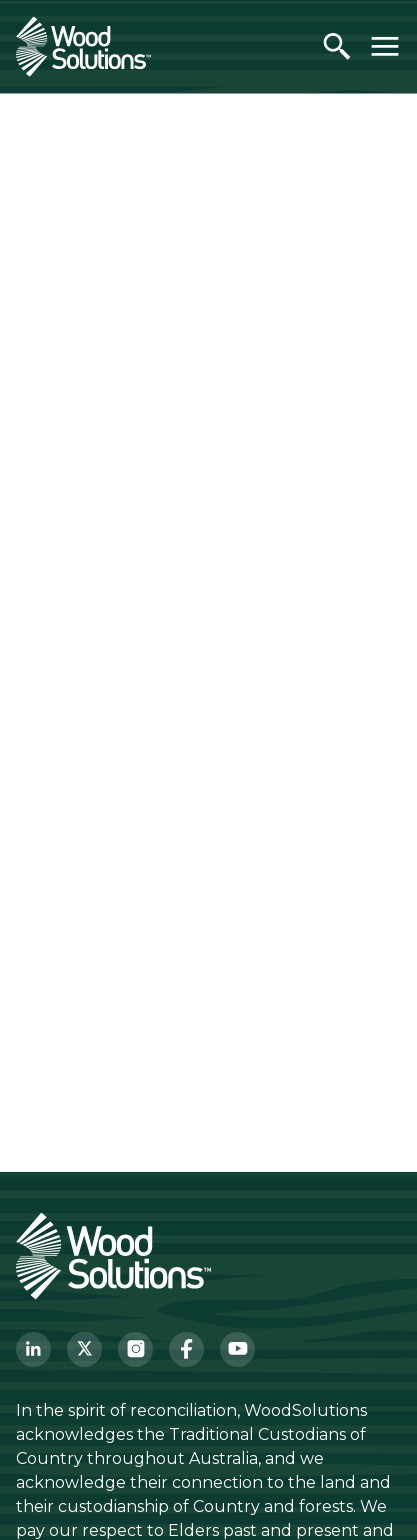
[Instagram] (135, 1349)
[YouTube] (237, 1349)
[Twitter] (84, 1349)
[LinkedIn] (33, 1349)
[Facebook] (186, 1349)
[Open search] (337, 46)
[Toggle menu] (385, 46)
